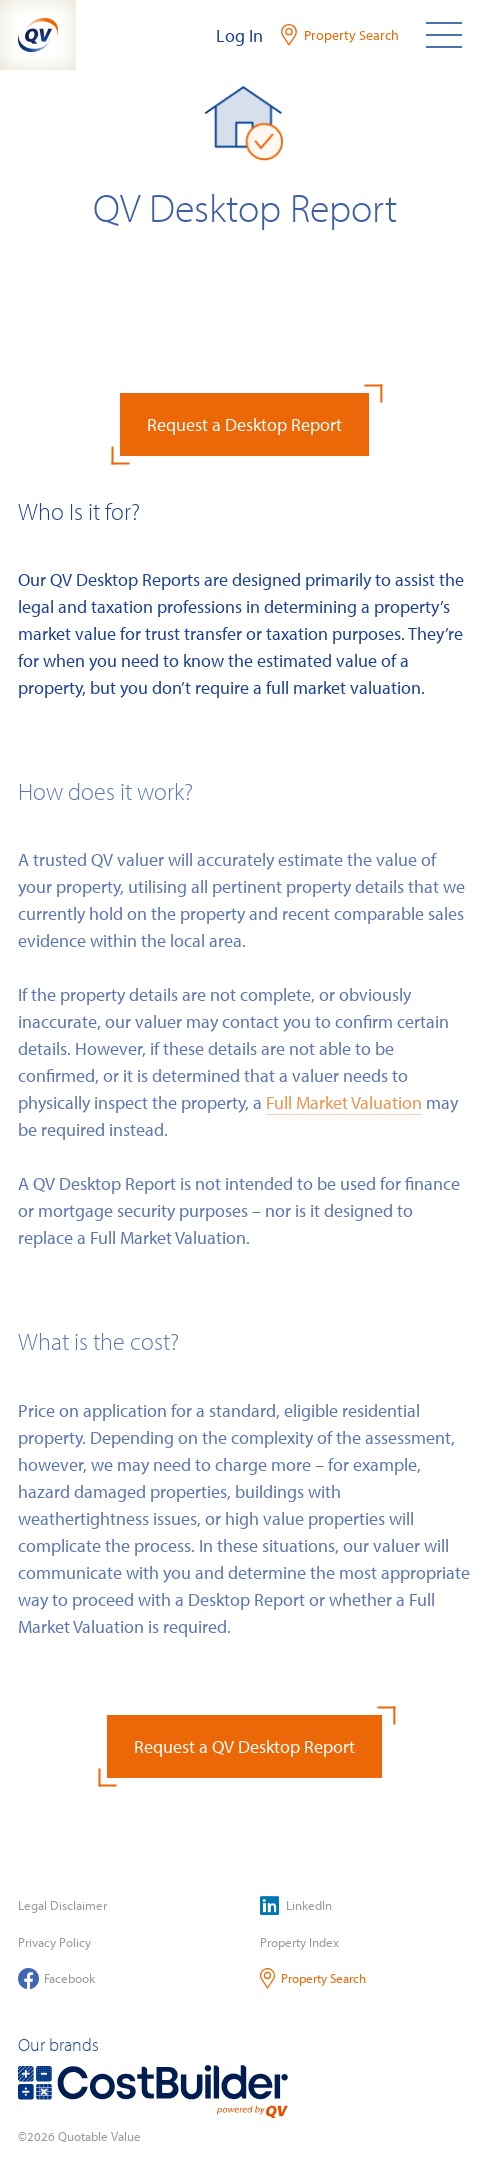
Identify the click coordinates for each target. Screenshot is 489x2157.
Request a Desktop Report (244, 424)
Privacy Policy (54, 1942)
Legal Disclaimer (62, 1905)
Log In (239, 35)
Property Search (313, 1978)
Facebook (56, 1978)
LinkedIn (296, 1905)
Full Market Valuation (344, 1102)
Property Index (299, 1942)
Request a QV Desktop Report (244, 1746)
